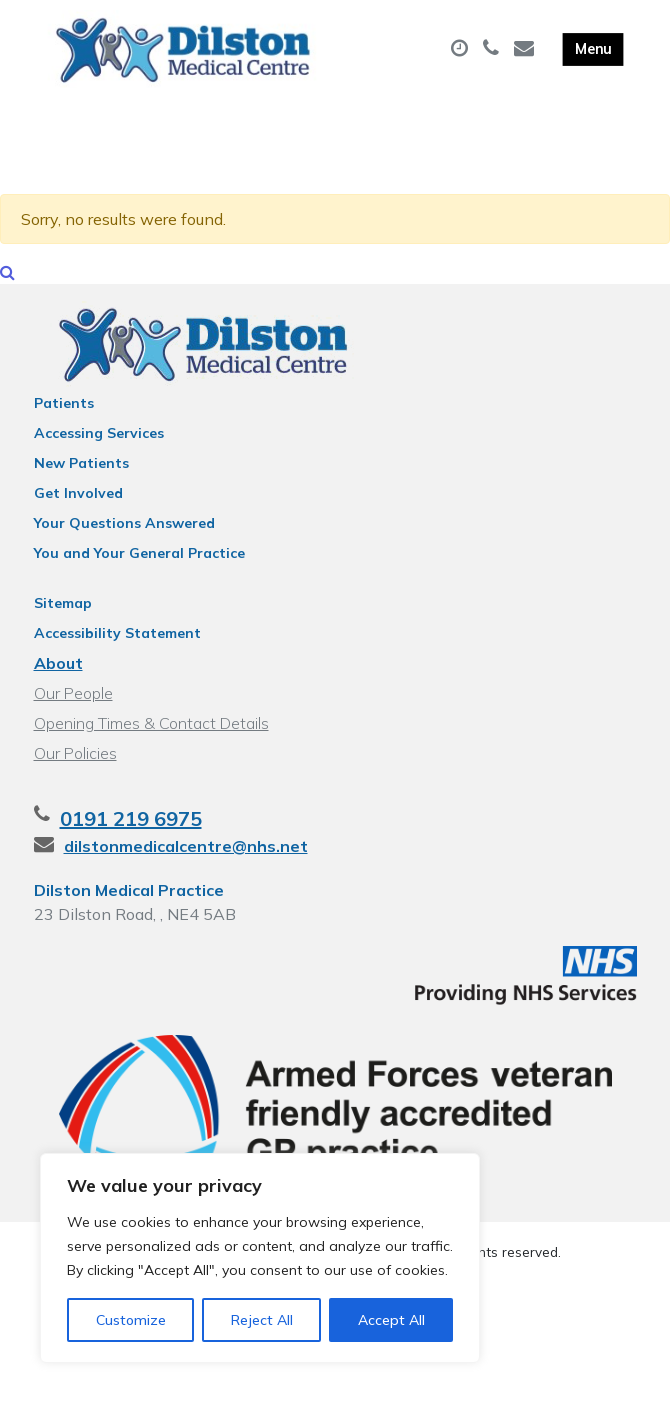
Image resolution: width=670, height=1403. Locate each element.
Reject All (262, 1320)
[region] (260, 1258)
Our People (73, 697)
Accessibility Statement (117, 637)
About (58, 667)
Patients (64, 407)
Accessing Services (99, 437)
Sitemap (63, 607)
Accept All (391, 1320)
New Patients (81, 467)
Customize (131, 1320)
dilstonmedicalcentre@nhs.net (186, 850)
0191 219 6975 (131, 822)
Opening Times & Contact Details (151, 727)
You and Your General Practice (139, 557)
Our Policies (75, 757)
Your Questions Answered (124, 527)
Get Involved (78, 497)
